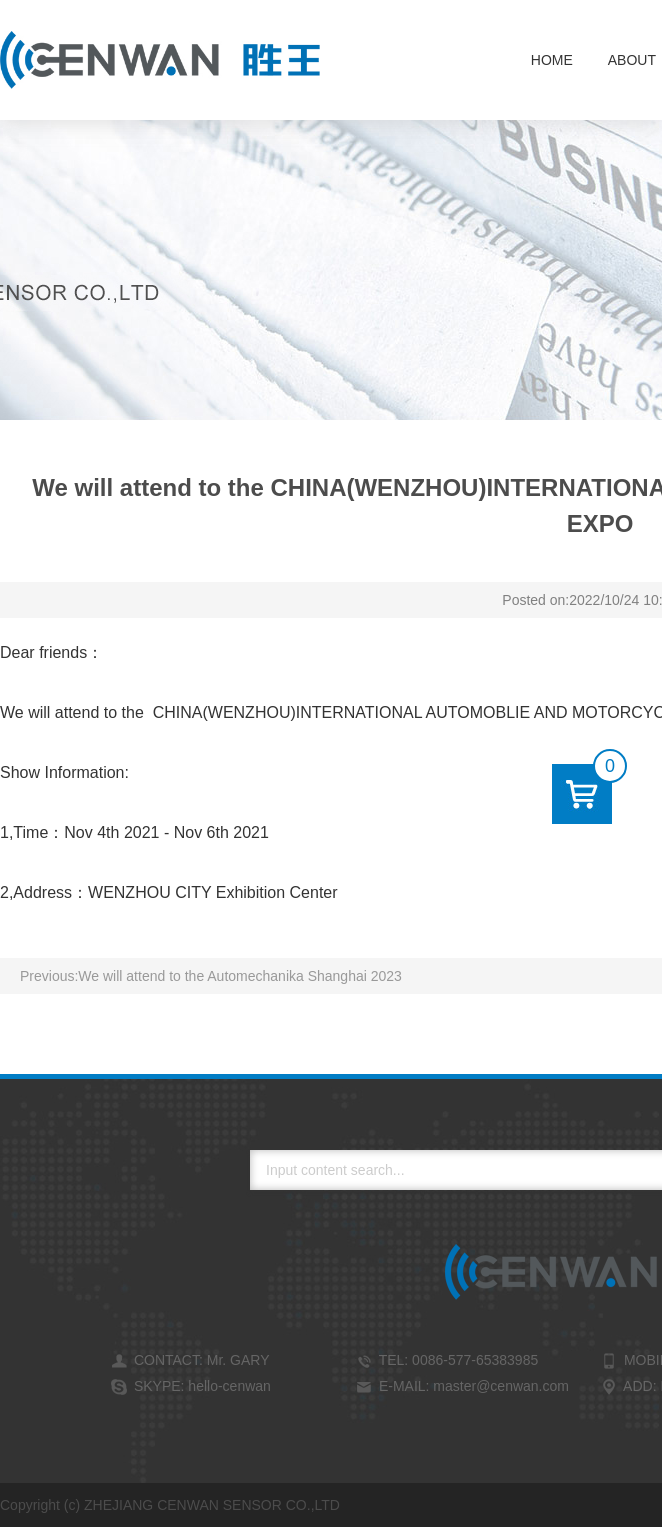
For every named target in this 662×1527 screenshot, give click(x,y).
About (632, 60)
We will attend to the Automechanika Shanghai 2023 (240, 976)
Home (552, 60)
